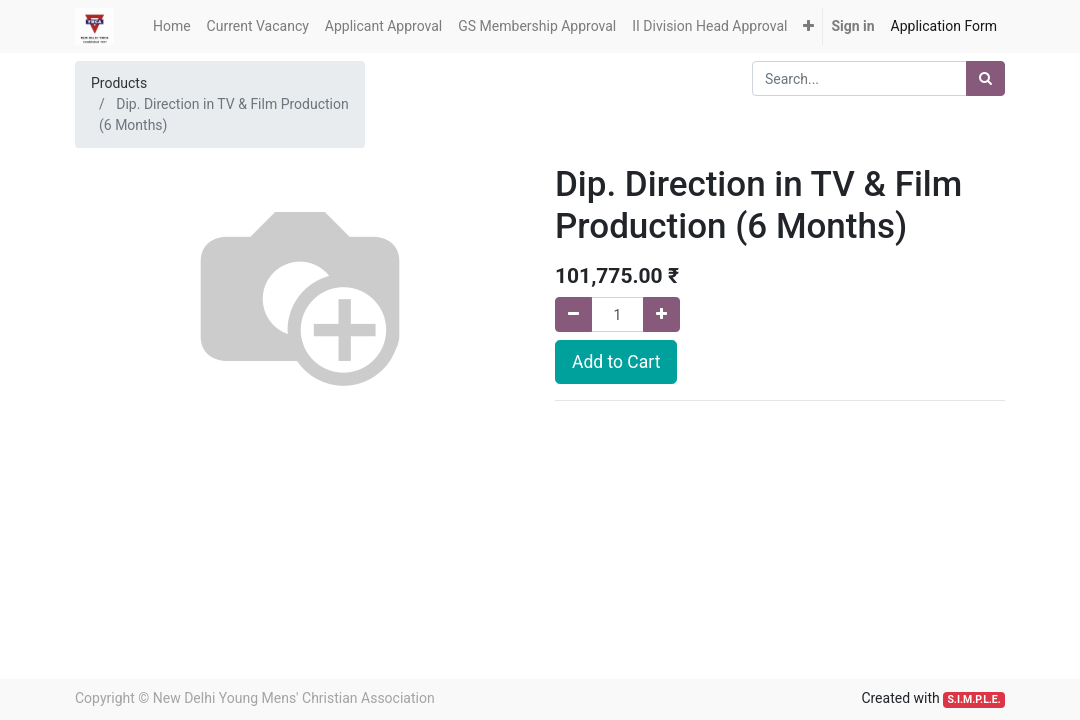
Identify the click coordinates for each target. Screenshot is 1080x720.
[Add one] (661, 314)
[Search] (985, 78)
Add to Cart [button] (616, 362)
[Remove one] (573, 314)
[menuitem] (172, 26)
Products (119, 83)
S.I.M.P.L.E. (973, 699)
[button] (808, 26)
